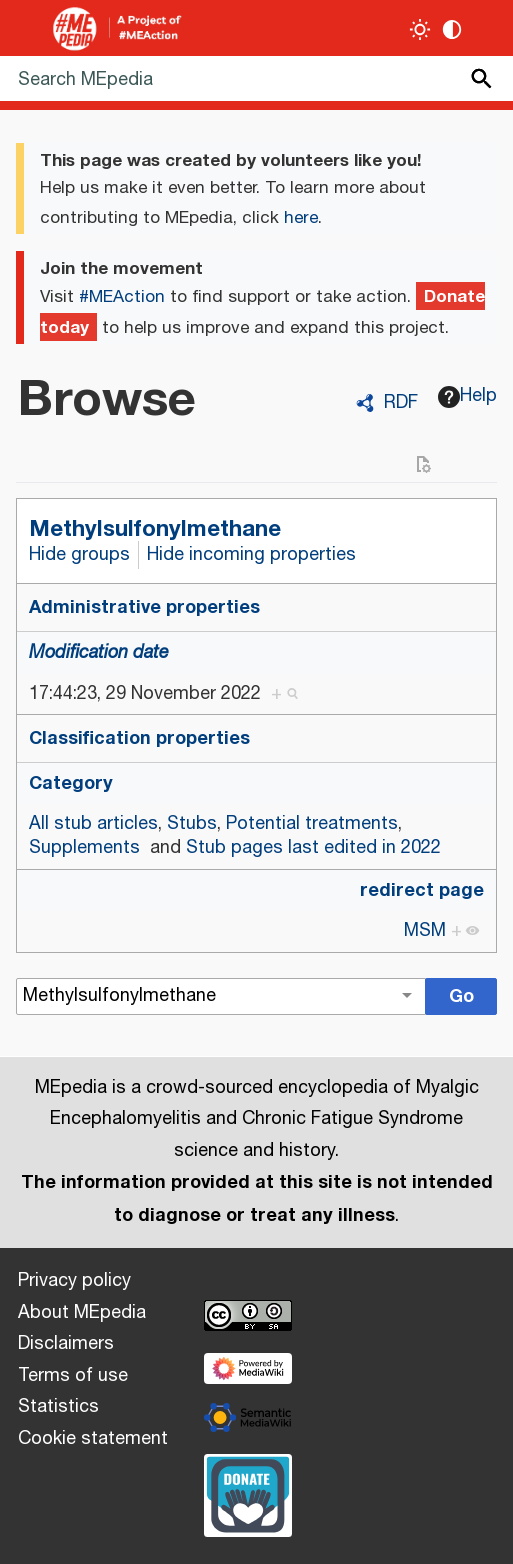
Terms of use (73, 1376)
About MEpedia (82, 1313)
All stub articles (93, 824)
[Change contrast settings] (452, 29)
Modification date (99, 653)
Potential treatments (312, 824)
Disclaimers (66, 1344)
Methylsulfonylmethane (155, 528)
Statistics (58, 1407)
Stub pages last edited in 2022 (313, 848)
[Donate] (248, 1493)
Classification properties (139, 738)
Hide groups (79, 555)
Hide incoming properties (251, 555)
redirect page (422, 890)
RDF (401, 403)
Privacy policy (74, 1281)
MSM (425, 931)
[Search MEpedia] (256, 78)
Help (468, 396)
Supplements (84, 848)
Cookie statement (93, 1439)
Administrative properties (144, 607)
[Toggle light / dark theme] (420, 29)
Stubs (192, 824)
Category (71, 783)
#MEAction (122, 297)
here (301, 218)
